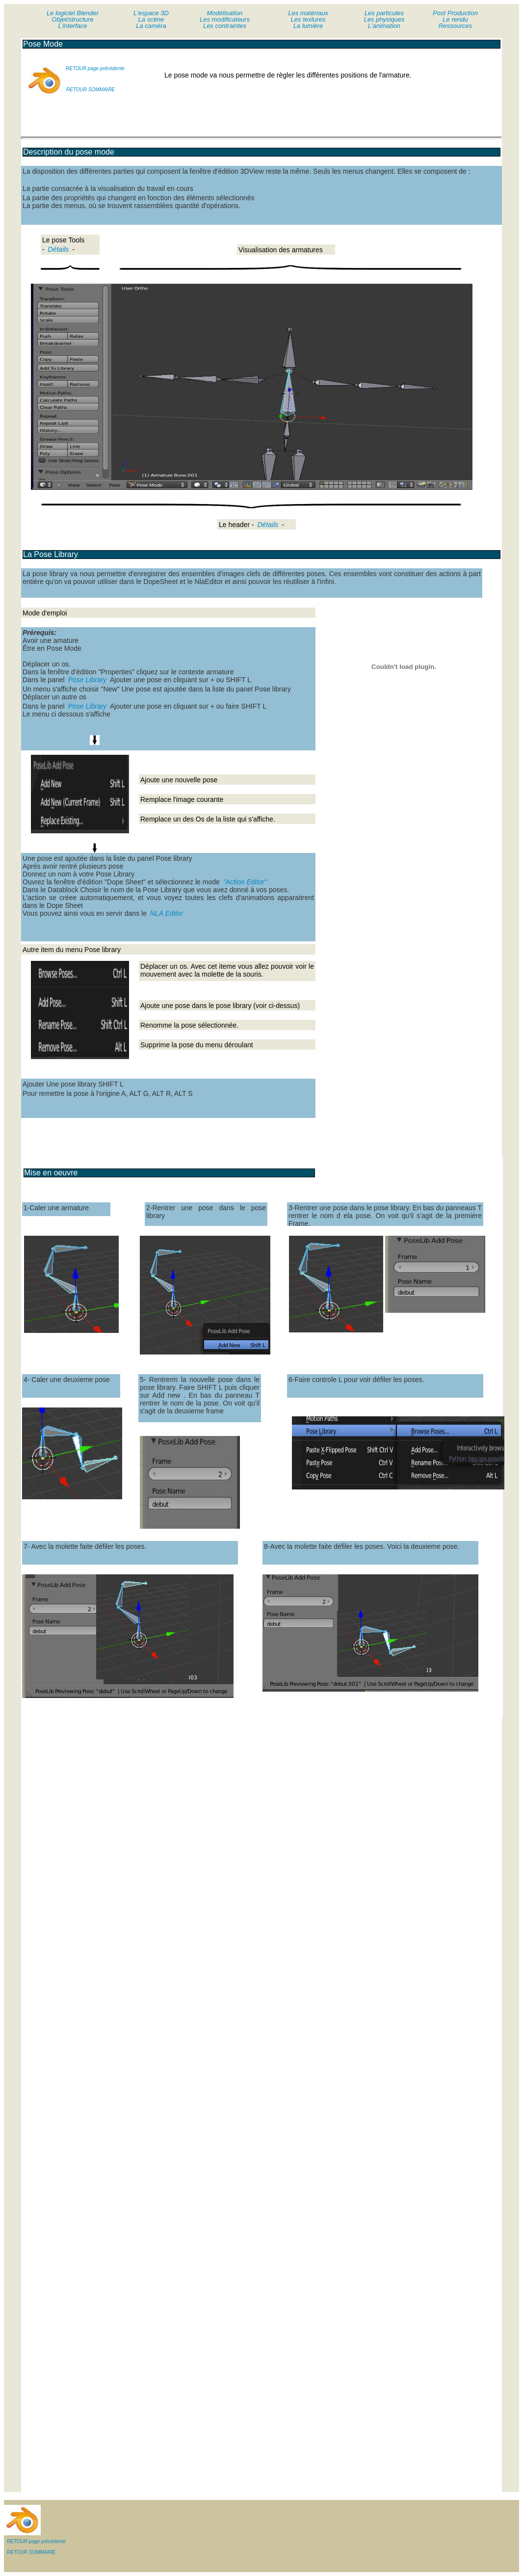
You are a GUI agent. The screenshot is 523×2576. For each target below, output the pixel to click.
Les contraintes (224, 25)
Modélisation (225, 13)
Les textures (308, 19)
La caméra (151, 25)
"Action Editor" (245, 882)
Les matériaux (308, 13)
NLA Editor (165, 913)
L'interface (72, 25)
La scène (151, 19)
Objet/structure (72, 19)
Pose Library (88, 680)
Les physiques (384, 19)
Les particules (384, 13)
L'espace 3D (151, 13)
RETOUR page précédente (95, 68)
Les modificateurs (225, 19)
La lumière (308, 25)
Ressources (455, 25)
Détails (58, 249)
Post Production (455, 13)
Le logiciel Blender (73, 13)
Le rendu (455, 19)
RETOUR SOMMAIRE (90, 89)
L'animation (384, 25)
